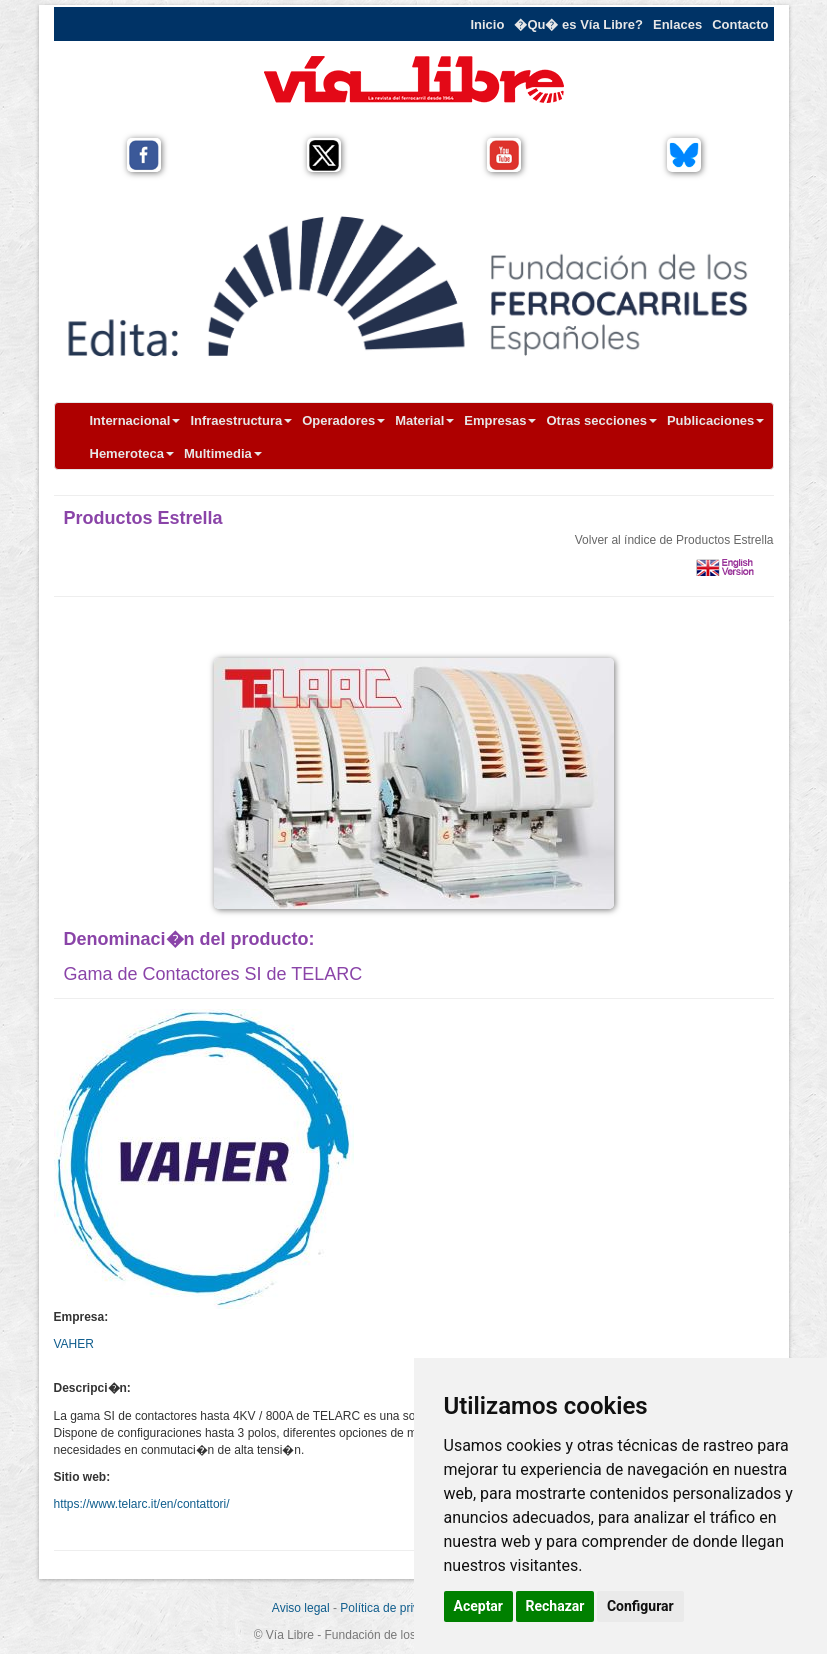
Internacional (135, 420)
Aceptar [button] (479, 1606)
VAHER (74, 1344)
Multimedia (223, 453)
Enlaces (677, 24)
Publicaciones (715, 420)
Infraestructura (241, 420)
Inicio (487, 24)
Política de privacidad (397, 1608)
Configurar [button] (640, 1606)
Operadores (343, 420)
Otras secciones (601, 420)
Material (424, 420)
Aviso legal (301, 1608)
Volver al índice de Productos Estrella (674, 540)
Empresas (500, 420)
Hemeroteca (132, 453)
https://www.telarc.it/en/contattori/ (142, 1504)
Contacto (740, 24)
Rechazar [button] (555, 1606)
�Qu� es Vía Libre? (578, 24)
